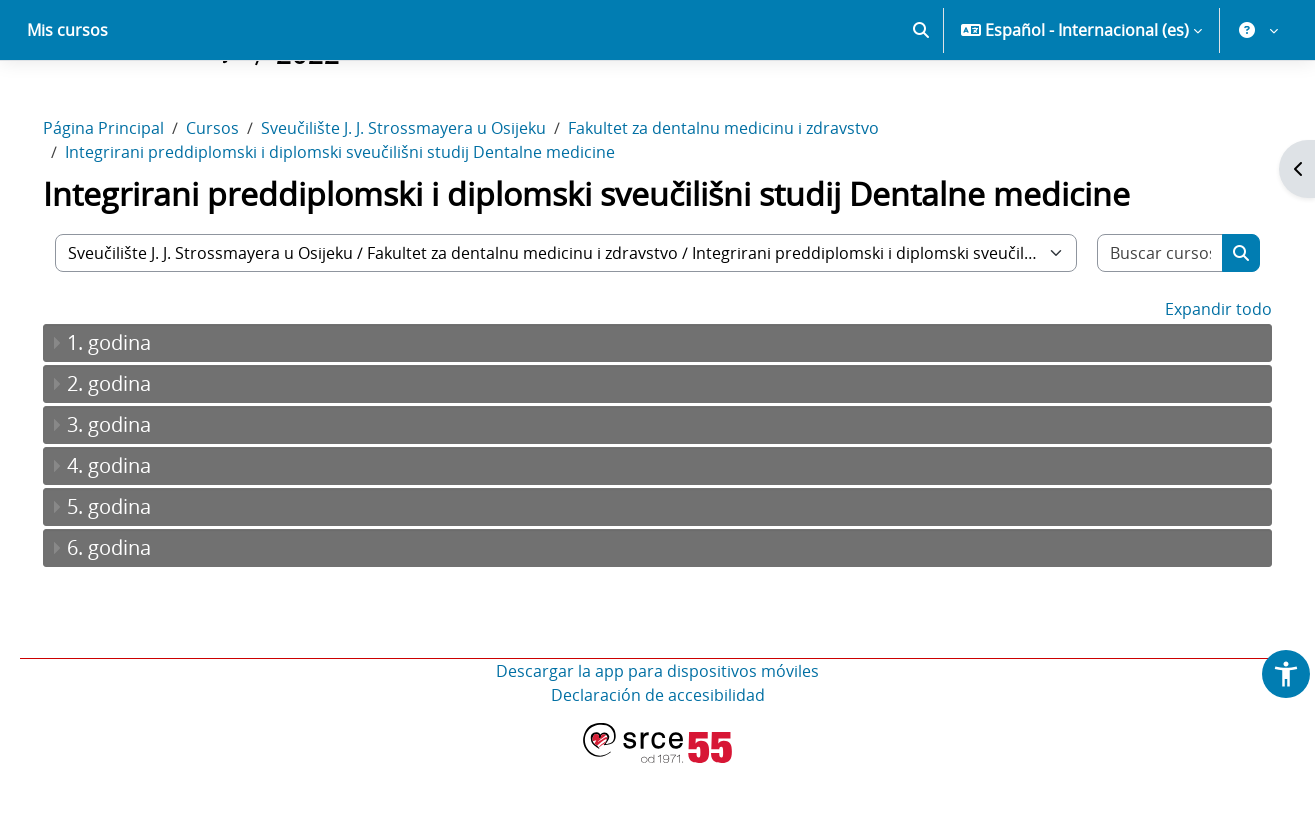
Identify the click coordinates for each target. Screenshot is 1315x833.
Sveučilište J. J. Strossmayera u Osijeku (431, 198)
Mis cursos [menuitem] (67, 100)
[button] (921, 100)
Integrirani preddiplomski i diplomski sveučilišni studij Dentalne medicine (368, 222)
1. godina (137, 412)
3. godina (137, 494)
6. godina (137, 617)
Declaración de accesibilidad (658, 765)
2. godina (137, 453)
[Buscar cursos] (1136, 323)
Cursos (240, 198)
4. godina (137, 535)
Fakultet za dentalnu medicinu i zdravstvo (751, 198)
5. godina (137, 576)
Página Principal (131, 198)
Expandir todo (1190, 379)
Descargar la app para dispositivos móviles (657, 741)
